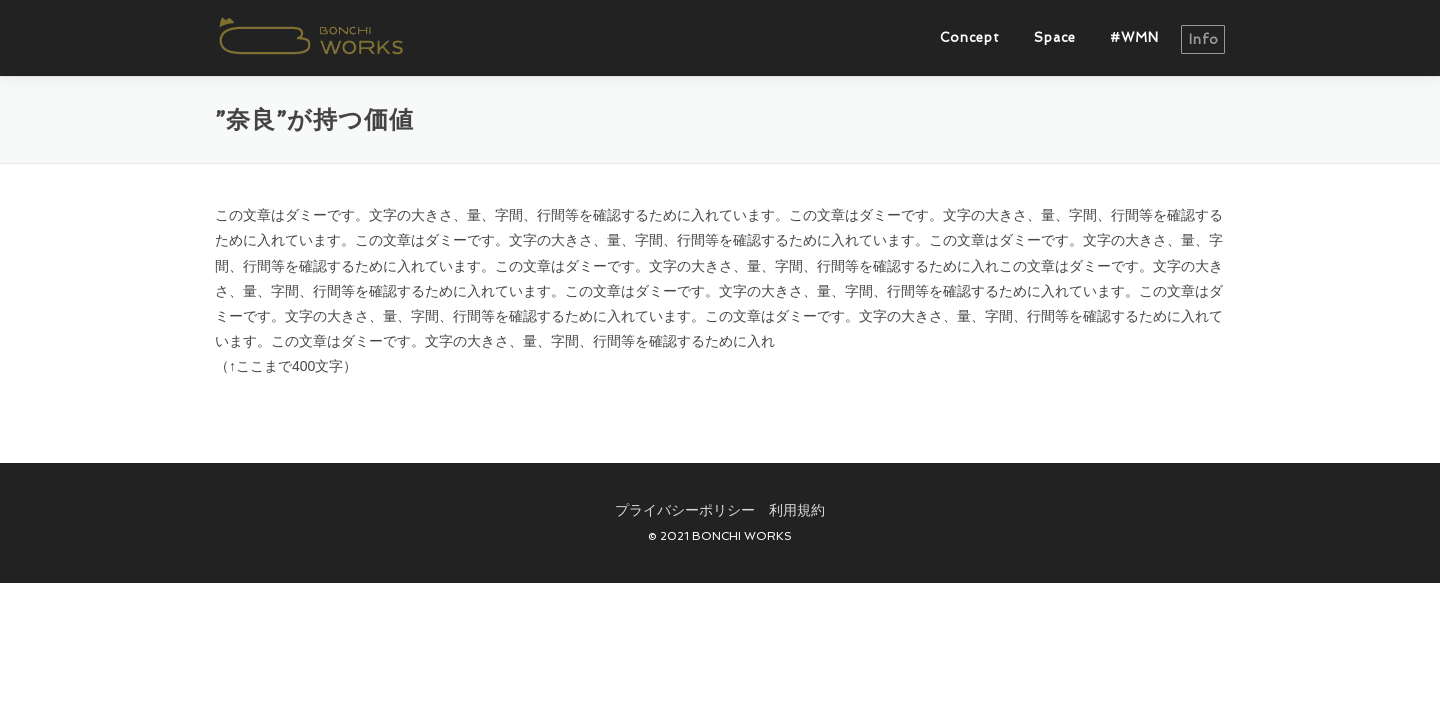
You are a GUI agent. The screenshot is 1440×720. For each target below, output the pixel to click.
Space (1055, 37)
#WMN (1134, 37)
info (1204, 39)
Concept (970, 37)
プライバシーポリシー (685, 510)
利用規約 (797, 510)
